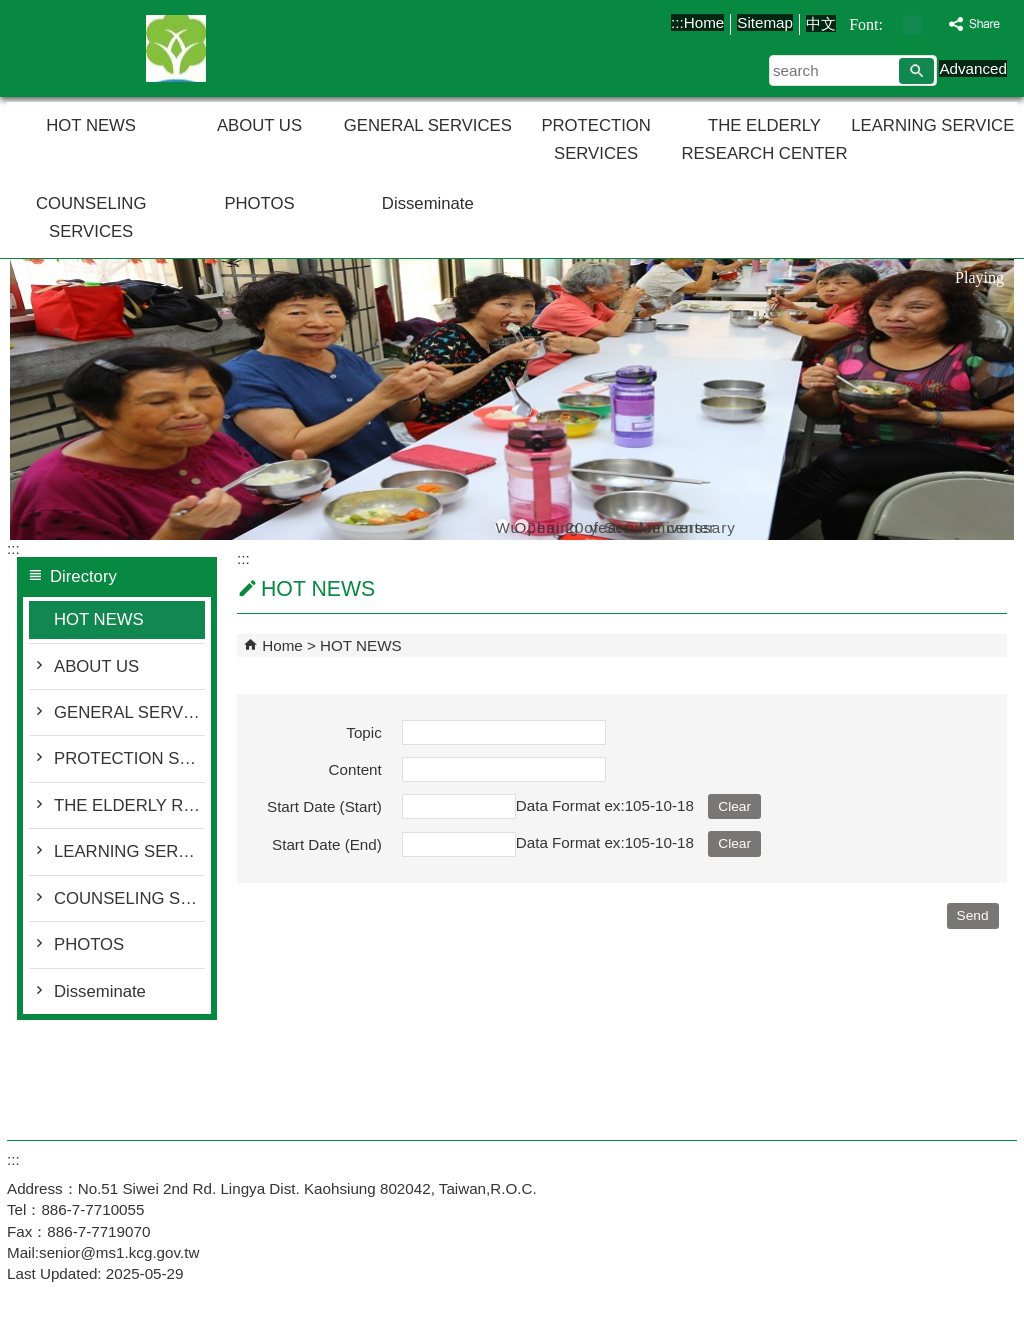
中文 (821, 23)
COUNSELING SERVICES (91, 217)
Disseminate (428, 203)
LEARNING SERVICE (932, 125)
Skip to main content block (10, 10)
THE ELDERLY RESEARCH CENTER (764, 139)
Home (704, 22)
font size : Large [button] (933, 24)
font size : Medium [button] (912, 24)
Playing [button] (979, 277)
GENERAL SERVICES (428, 125)
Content (355, 769)
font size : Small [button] (891, 24)
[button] (916, 71)
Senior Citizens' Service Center (176, 48)
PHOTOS (259, 203)
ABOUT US (259, 125)
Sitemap (765, 22)
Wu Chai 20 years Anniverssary (502, 526)
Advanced (973, 68)
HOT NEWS (91, 125)
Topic (363, 732)
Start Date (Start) (324, 806)
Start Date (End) (327, 844)
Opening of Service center (522, 526)
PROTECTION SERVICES (596, 139)
